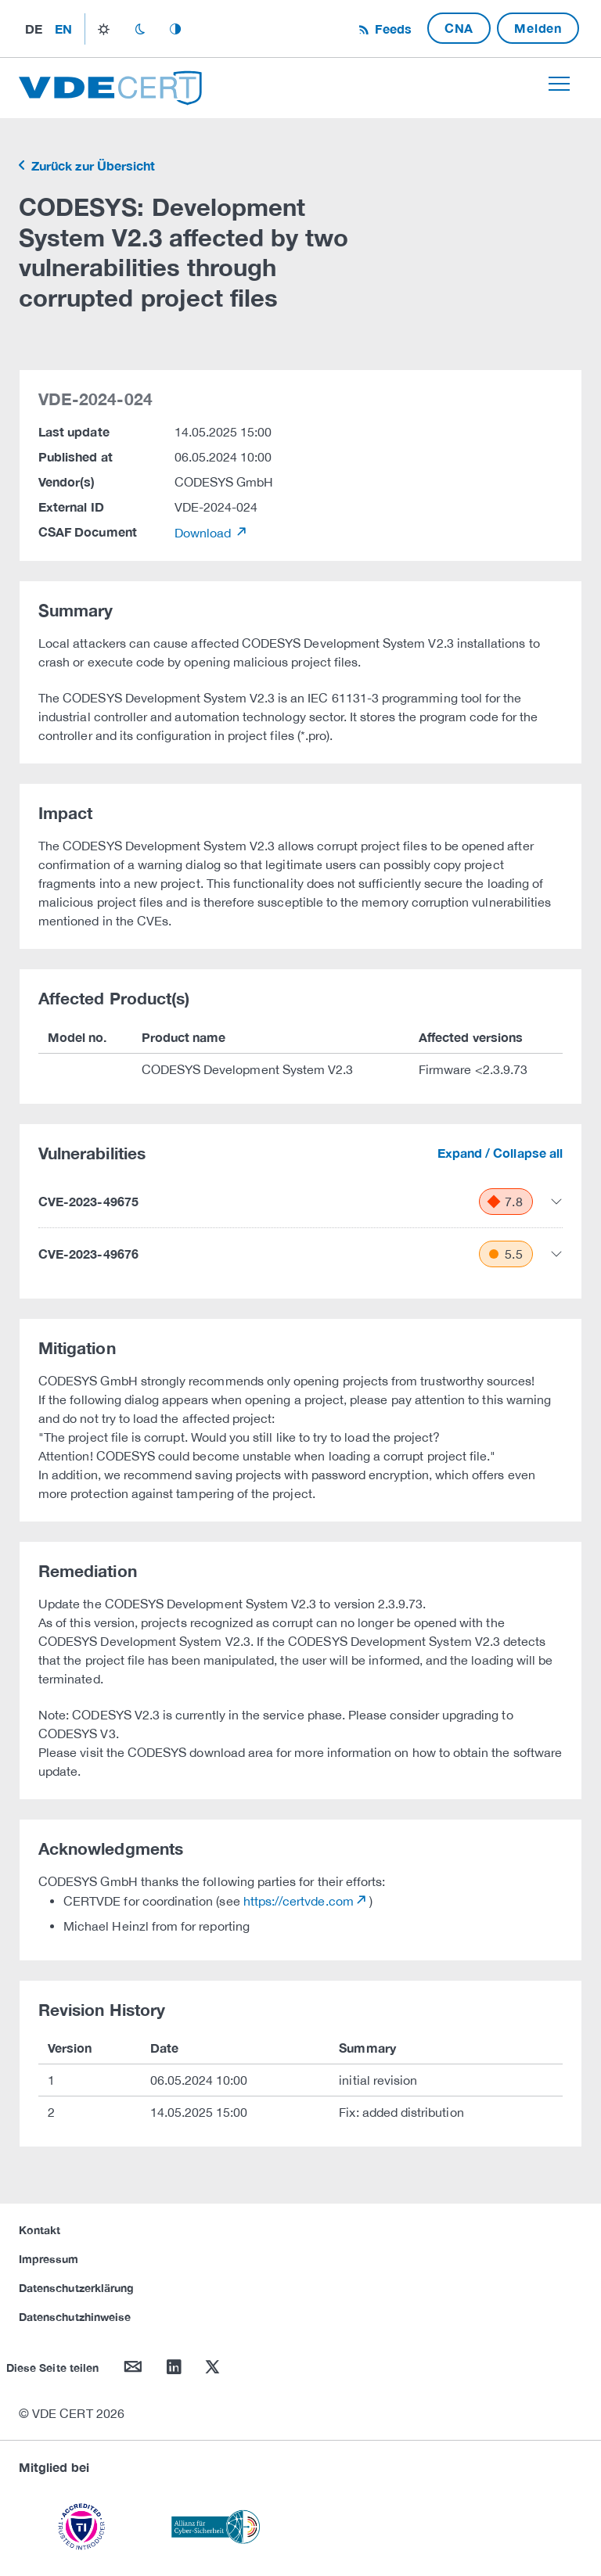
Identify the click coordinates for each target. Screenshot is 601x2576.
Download (205, 533)
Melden (538, 27)
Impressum (49, 2258)
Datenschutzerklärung (76, 2287)
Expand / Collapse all (500, 1152)
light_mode (104, 29)
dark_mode (140, 29)
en (63, 28)
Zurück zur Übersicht (91, 165)
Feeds (391, 28)
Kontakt (39, 2229)
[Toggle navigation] (559, 83)
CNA (458, 27)
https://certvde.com (298, 1901)
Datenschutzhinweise (75, 2316)
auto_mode (175, 29)
